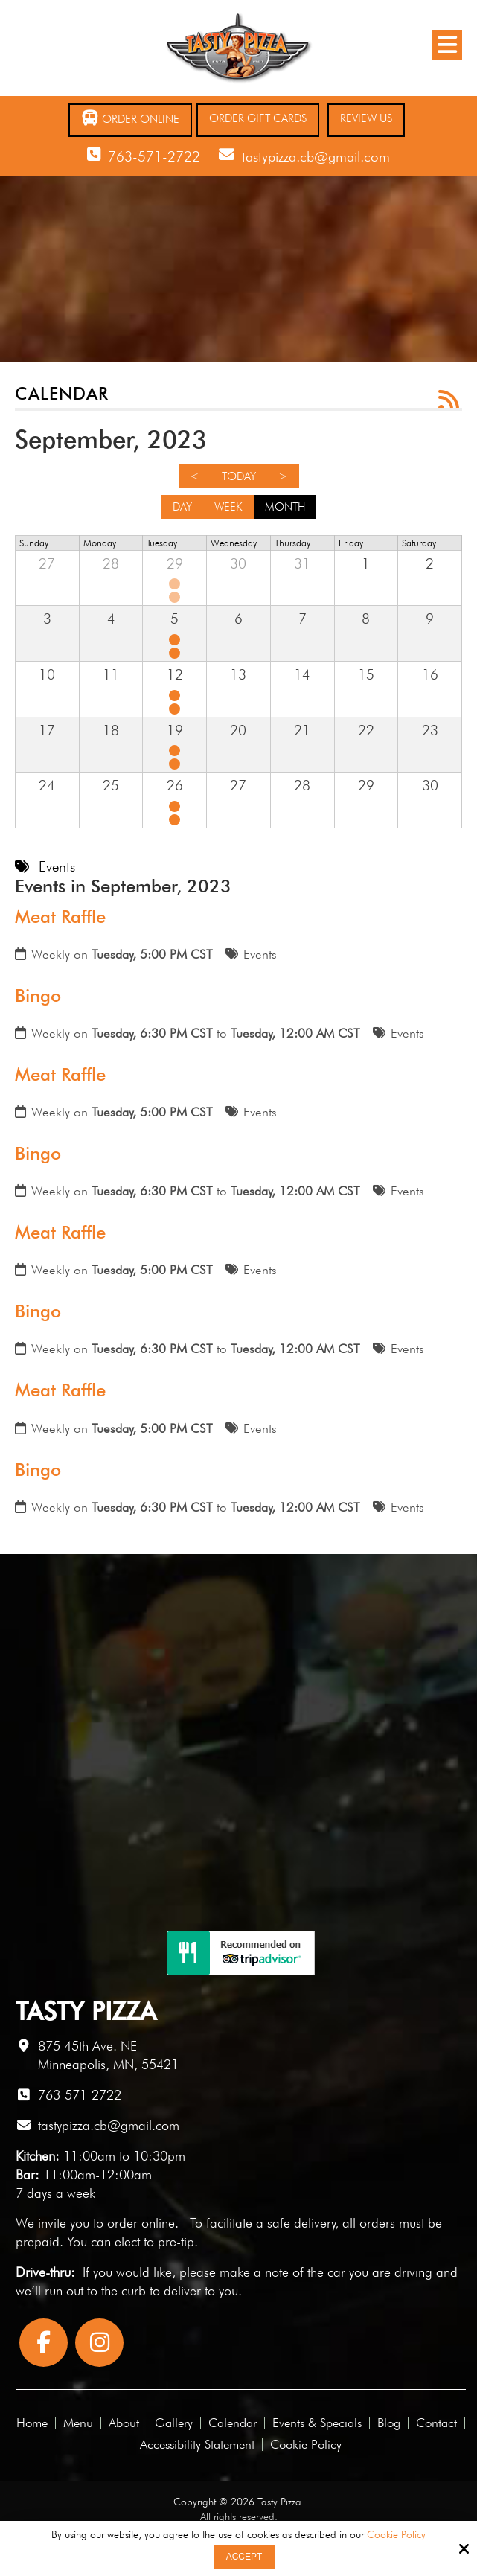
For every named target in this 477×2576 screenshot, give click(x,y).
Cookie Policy (396, 2534)
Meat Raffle (60, 916)
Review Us (366, 118)
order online (141, 2223)
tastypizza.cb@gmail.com (316, 156)
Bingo (38, 995)
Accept (244, 2556)
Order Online (130, 118)
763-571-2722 (154, 156)
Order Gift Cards (258, 118)
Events (260, 954)
